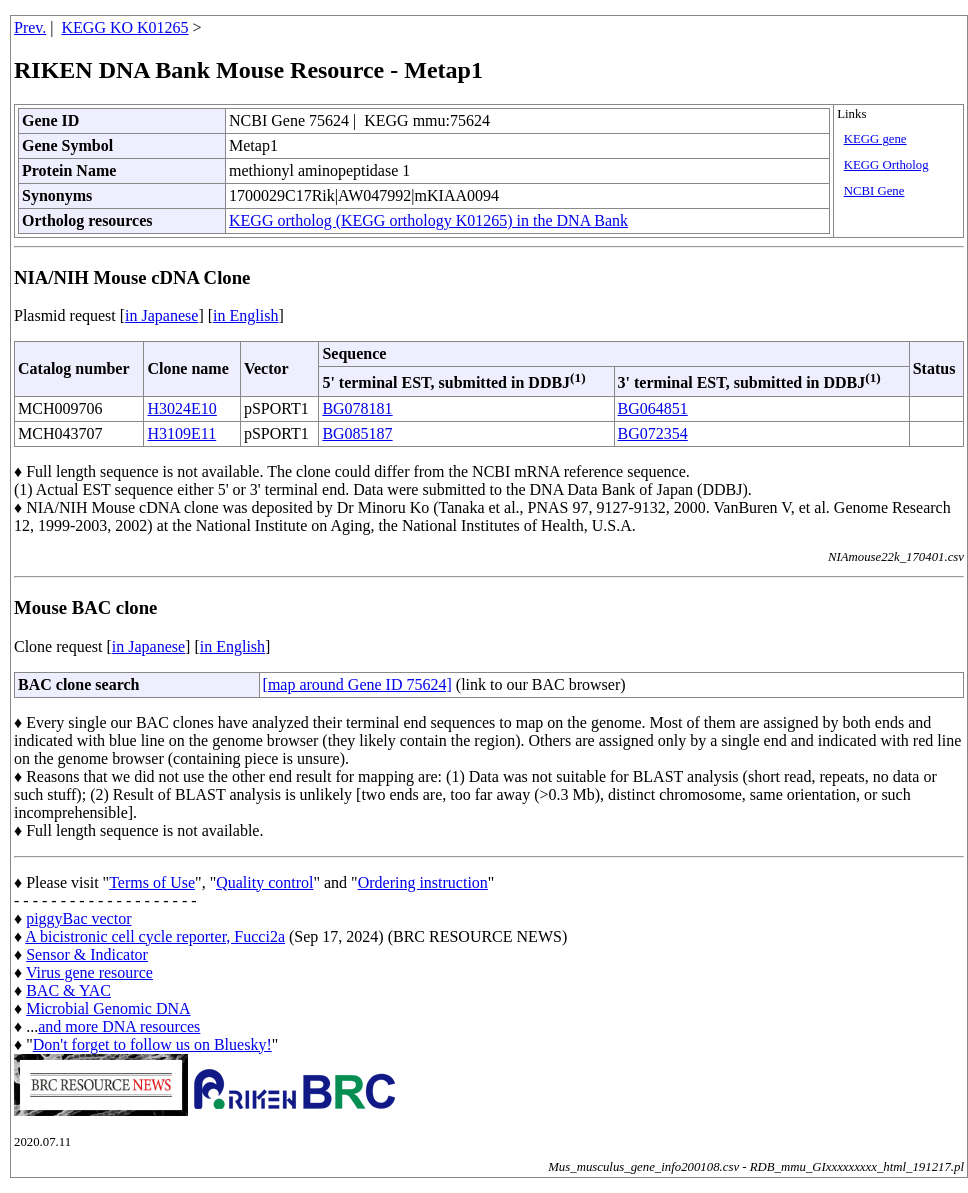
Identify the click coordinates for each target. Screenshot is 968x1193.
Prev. (30, 27)
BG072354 (653, 433)
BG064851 (653, 408)
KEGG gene (875, 139)
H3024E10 (181, 408)
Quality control (264, 882)
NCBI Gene (874, 191)
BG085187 (357, 433)
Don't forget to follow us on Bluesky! (152, 1044)
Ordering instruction (423, 882)
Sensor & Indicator (87, 954)
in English (245, 315)
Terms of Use (152, 882)
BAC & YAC (68, 990)
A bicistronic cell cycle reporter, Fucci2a (155, 936)
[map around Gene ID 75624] (357, 684)
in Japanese (161, 315)
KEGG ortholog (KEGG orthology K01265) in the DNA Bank (428, 220)
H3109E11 (181, 433)
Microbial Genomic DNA (108, 1008)
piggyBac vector (78, 918)
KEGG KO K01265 (125, 27)
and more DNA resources (119, 1026)
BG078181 (357, 408)
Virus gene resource (89, 972)
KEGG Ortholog (886, 165)
